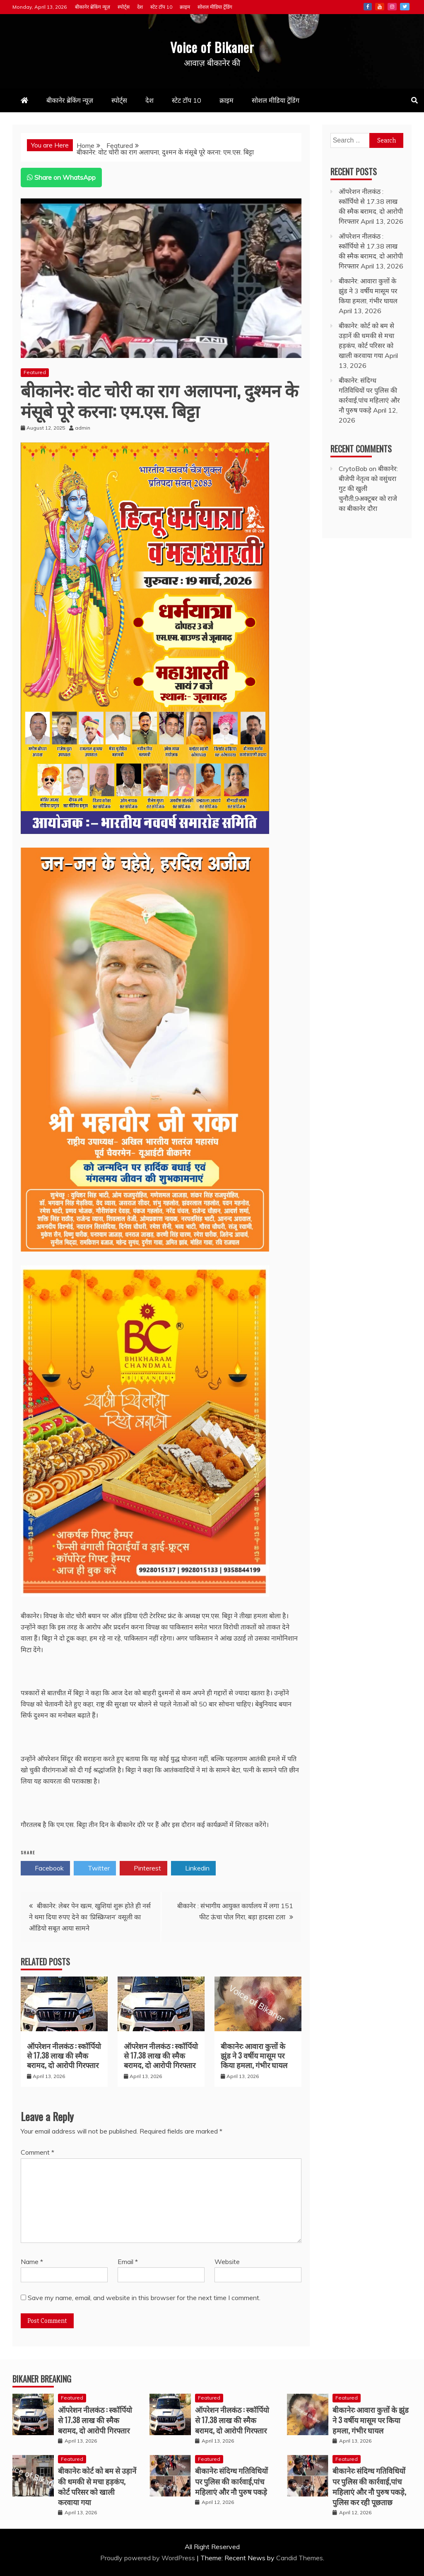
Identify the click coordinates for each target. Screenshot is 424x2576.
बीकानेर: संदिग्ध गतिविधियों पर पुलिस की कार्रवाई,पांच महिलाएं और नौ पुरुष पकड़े (231, 2480)
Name (32, 2261)
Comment (37, 2152)
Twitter (405, 6)
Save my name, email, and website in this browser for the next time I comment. (144, 2297)
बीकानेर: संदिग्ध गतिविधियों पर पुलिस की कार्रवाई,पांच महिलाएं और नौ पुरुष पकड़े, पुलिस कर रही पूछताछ (369, 2486)
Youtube (379, 6)
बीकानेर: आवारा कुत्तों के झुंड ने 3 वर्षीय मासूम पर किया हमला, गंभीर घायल (254, 2055)
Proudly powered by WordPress (148, 2558)
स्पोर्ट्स (124, 7)
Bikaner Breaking (41, 2379)
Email (128, 2261)
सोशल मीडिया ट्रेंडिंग (215, 7)
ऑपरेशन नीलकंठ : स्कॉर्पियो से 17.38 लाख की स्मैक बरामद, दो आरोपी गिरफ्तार (64, 2055)
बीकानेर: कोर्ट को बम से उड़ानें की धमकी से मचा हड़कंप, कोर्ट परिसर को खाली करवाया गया (97, 2486)
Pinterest (143, 1868)
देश (140, 7)
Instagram (392, 6)
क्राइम (185, 7)
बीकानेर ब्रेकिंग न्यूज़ (92, 7)
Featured (35, 372)
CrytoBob (353, 468)
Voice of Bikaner (212, 45)
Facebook (368, 6)
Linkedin (193, 1868)
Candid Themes (299, 2558)
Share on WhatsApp (61, 177)
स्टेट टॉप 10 (161, 7)
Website (227, 2261)
